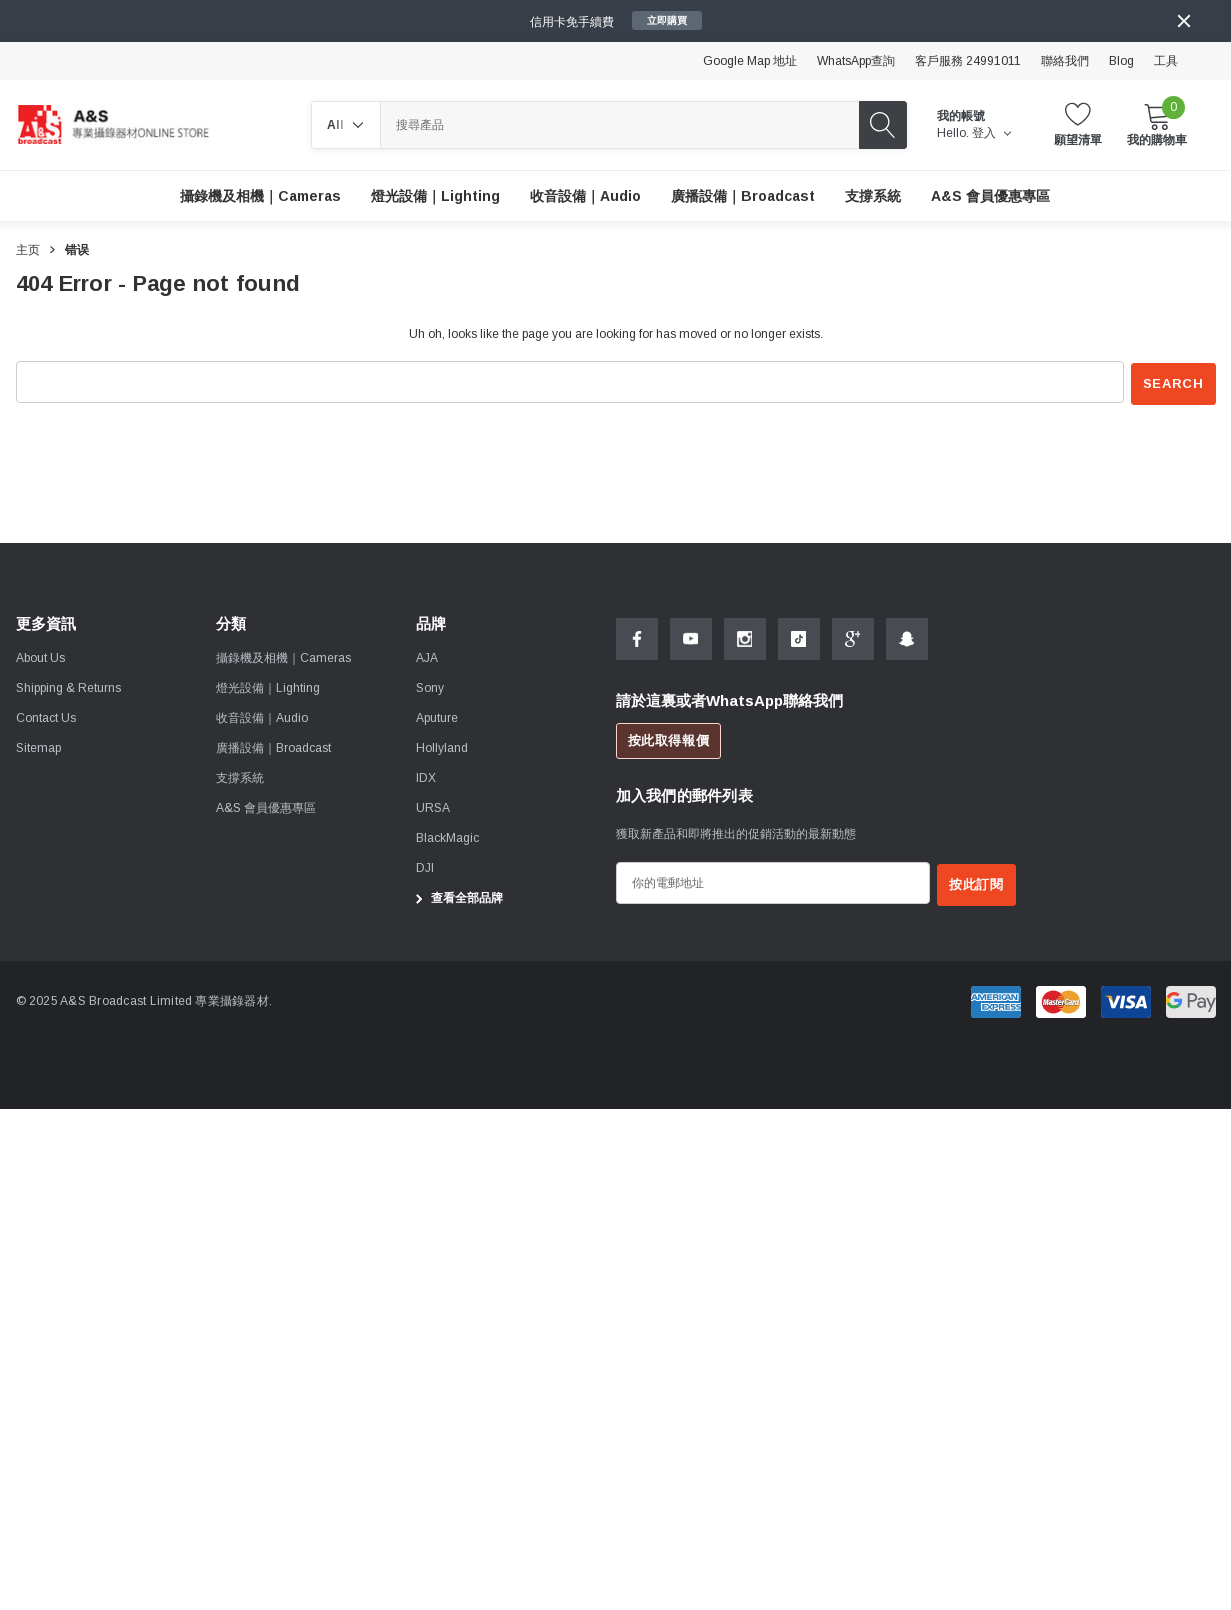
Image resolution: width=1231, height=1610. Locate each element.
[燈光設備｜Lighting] (435, 196)
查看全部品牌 (456, 897)
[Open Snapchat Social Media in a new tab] (907, 637)
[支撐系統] (873, 196)
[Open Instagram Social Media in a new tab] (745, 637)
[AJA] (427, 657)
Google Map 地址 (750, 61)
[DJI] (425, 867)
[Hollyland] (442, 747)
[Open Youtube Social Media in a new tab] (691, 637)
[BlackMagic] (447, 837)
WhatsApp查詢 (856, 61)
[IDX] (426, 777)
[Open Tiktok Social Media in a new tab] (799, 637)
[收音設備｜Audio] (585, 196)
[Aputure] (437, 717)
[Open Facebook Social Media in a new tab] (637, 637)
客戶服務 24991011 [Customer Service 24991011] (968, 61)
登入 (991, 133)
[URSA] (433, 807)
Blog (1121, 61)
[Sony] (430, 687)
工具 (1166, 61)
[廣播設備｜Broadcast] (743, 196)
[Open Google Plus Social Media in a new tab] (853, 637)
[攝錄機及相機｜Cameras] (260, 196)
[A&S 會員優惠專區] (990, 196)
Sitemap (38, 747)
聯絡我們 (1065, 61)
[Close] (1184, 21)
